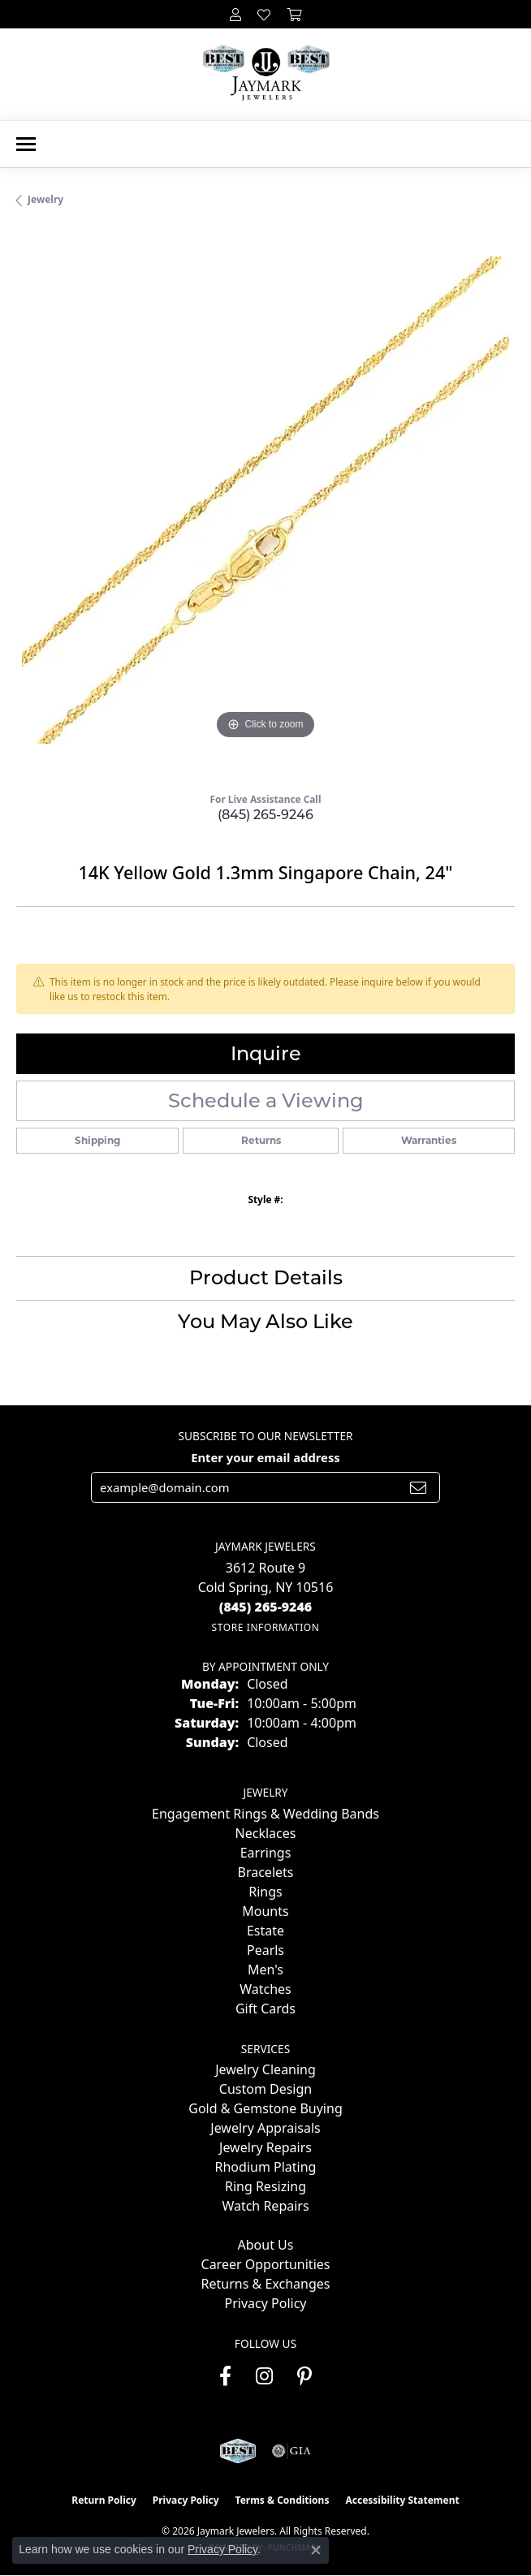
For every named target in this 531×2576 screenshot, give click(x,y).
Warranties (428, 1140)
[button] (235, 14)
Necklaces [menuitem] (265, 1833)
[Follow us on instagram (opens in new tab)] (264, 2376)
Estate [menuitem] (265, 1931)
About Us (266, 2245)
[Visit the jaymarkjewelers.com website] (237, 2451)
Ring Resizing (265, 2186)
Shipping (97, 1140)
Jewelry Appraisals (265, 2128)
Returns (261, 1140)
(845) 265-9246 (265, 814)
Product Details (266, 1277)
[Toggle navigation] (26, 144)
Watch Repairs (265, 2206)
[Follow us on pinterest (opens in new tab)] (304, 2376)
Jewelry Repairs (265, 2147)
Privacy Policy (266, 2303)
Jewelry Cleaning (265, 2069)
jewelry (45, 199)
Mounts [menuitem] (265, 1911)
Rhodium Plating (266, 2167)
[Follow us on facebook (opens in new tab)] (225, 2376)
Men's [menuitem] (265, 1969)
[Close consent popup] (316, 2550)
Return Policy (103, 2500)
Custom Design (265, 2089)
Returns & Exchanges (265, 2284)
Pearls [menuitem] (265, 1950)
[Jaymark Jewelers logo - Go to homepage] (266, 74)
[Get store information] (265, 1627)
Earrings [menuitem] (265, 1853)
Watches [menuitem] (265, 1989)
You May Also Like (265, 1321)
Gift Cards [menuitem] (265, 2008)
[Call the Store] (266, 1607)
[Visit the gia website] (291, 2451)
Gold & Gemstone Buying (265, 2108)
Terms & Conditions (282, 2500)
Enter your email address (265, 1457)
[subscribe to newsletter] (418, 1487)
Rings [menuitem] (265, 1892)
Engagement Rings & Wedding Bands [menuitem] (265, 1814)
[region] (265, 506)
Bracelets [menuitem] (266, 1872)
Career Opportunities (265, 2264)
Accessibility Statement (402, 2500)
